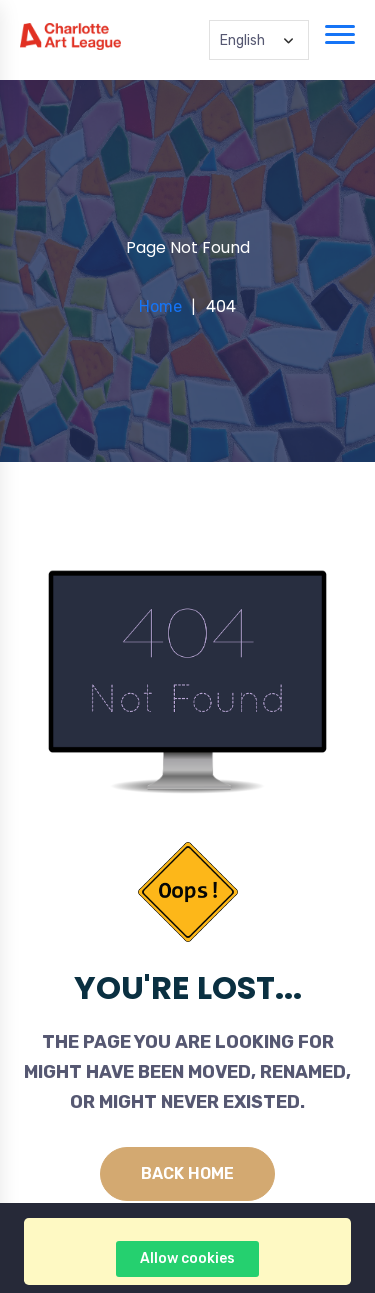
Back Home (187, 1173)
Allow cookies (187, 1258)
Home (160, 306)
